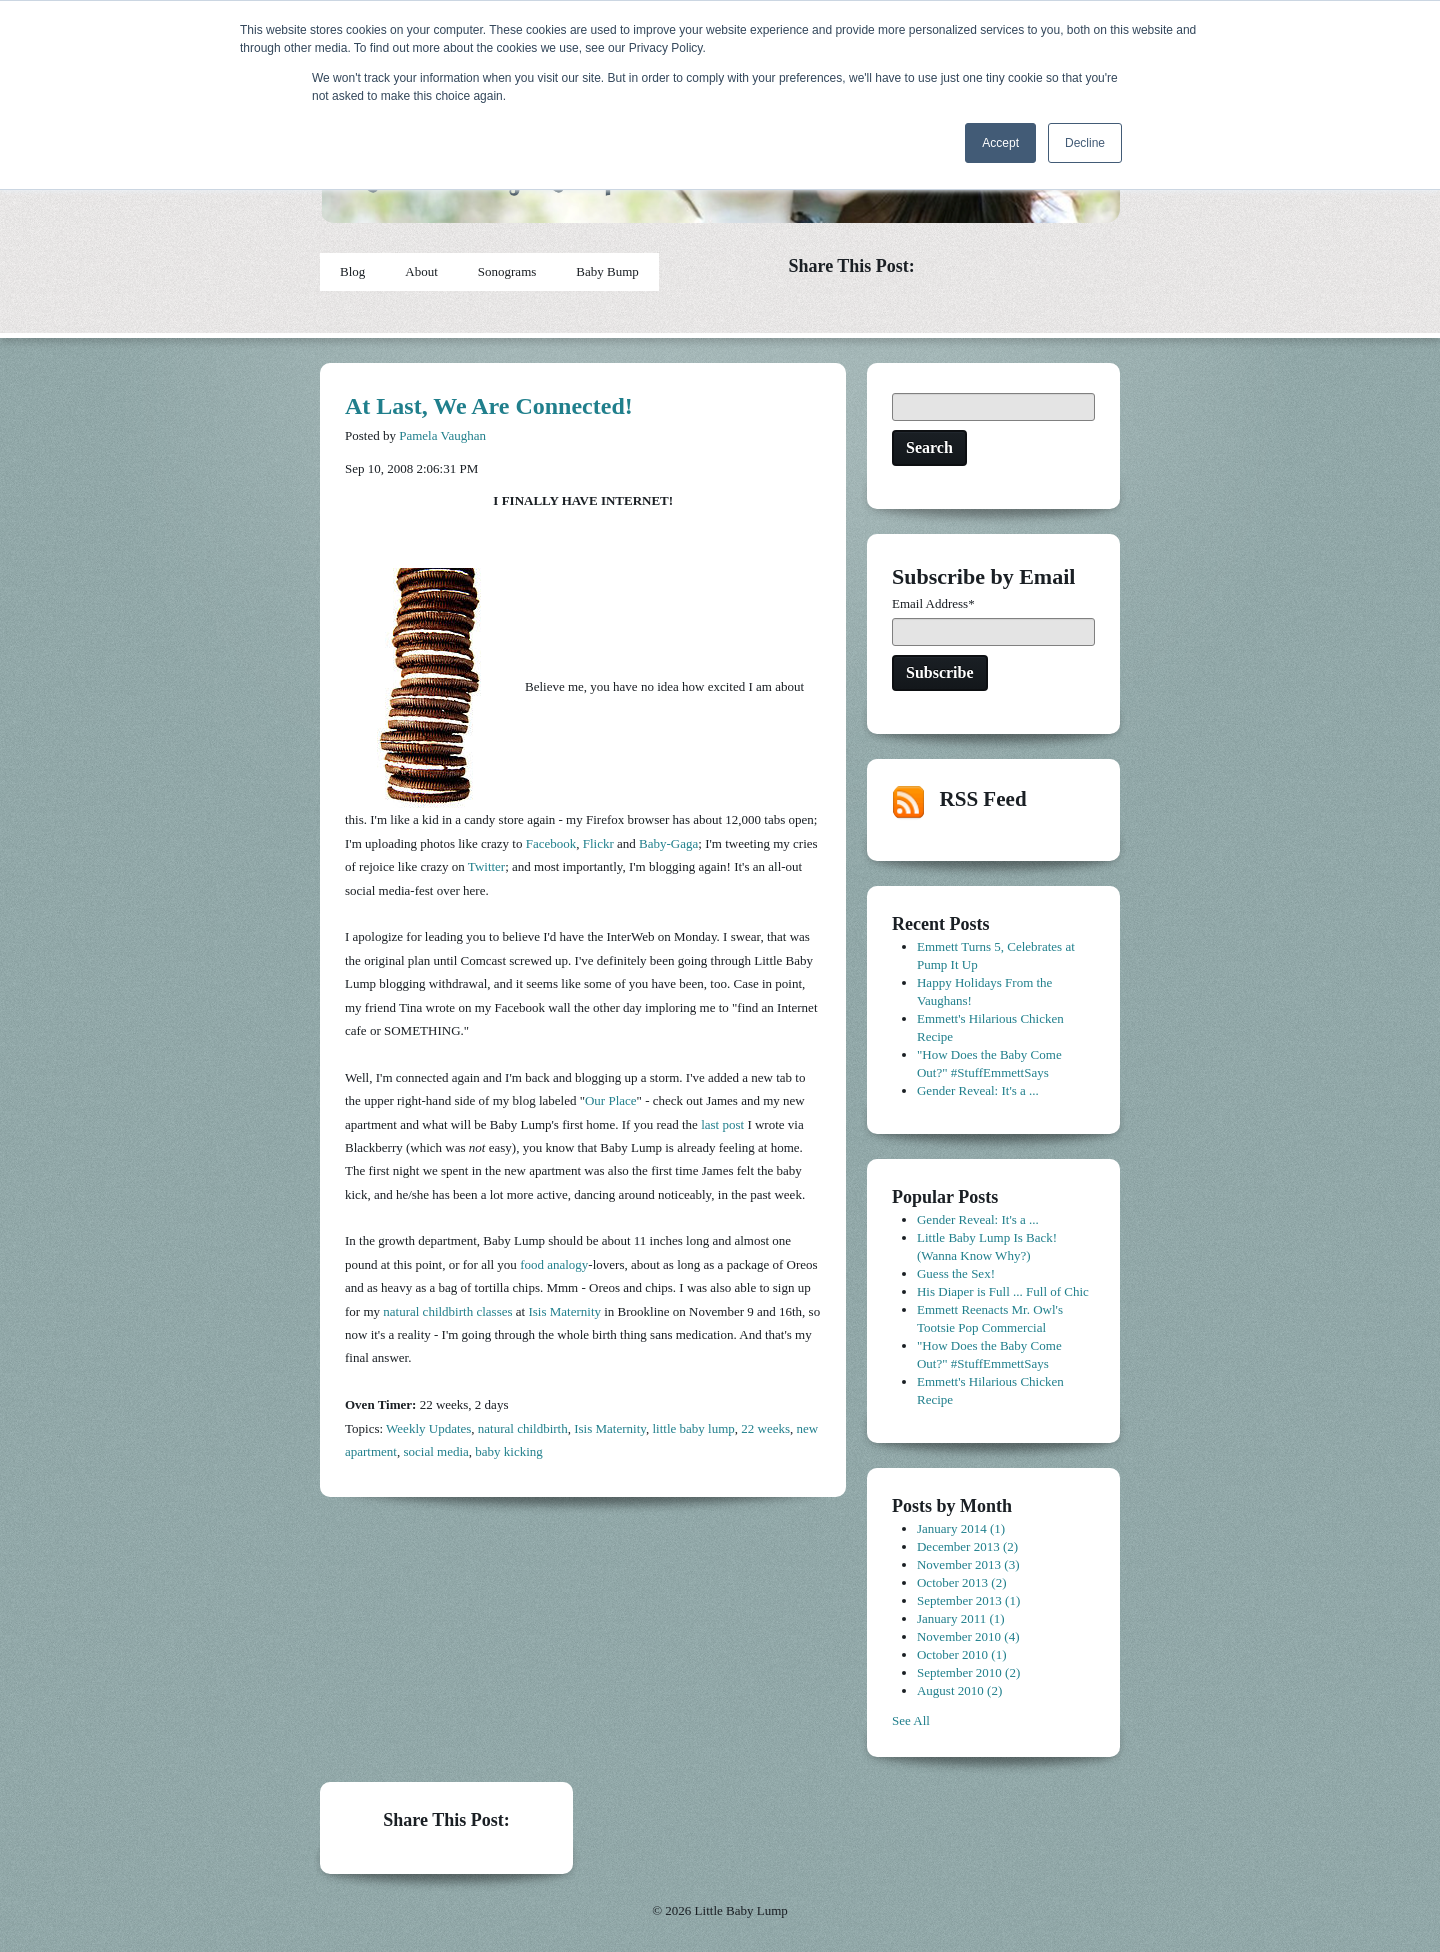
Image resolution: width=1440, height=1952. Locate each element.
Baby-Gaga (668, 843)
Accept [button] (1000, 143)
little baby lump (693, 1428)
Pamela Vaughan (442, 435)
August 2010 (959, 1690)
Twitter (486, 866)
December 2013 (967, 1546)
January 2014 (961, 1528)
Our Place (611, 1100)
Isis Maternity (564, 1311)
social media (435, 1451)
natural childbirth (523, 1428)
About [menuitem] (421, 271)
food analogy (554, 1264)
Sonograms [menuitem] (507, 271)
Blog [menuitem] (352, 271)
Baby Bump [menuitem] (607, 271)
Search (929, 447)
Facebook (551, 843)
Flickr (598, 843)
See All (911, 1720)
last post (722, 1124)
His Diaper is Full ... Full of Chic (1003, 1291)
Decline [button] (1085, 143)
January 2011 (961, 1618)
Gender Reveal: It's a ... (978, 1090)
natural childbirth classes (447, 1311)
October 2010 (962, 1654)
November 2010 (968, 1636)
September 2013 (968, 1600)
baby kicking (509, 1451)
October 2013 (962, 1582)
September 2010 (968, 1672)
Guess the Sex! (956, 1273)
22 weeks (765, 1428)
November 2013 (968, 1564)
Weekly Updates (428, 1428)
